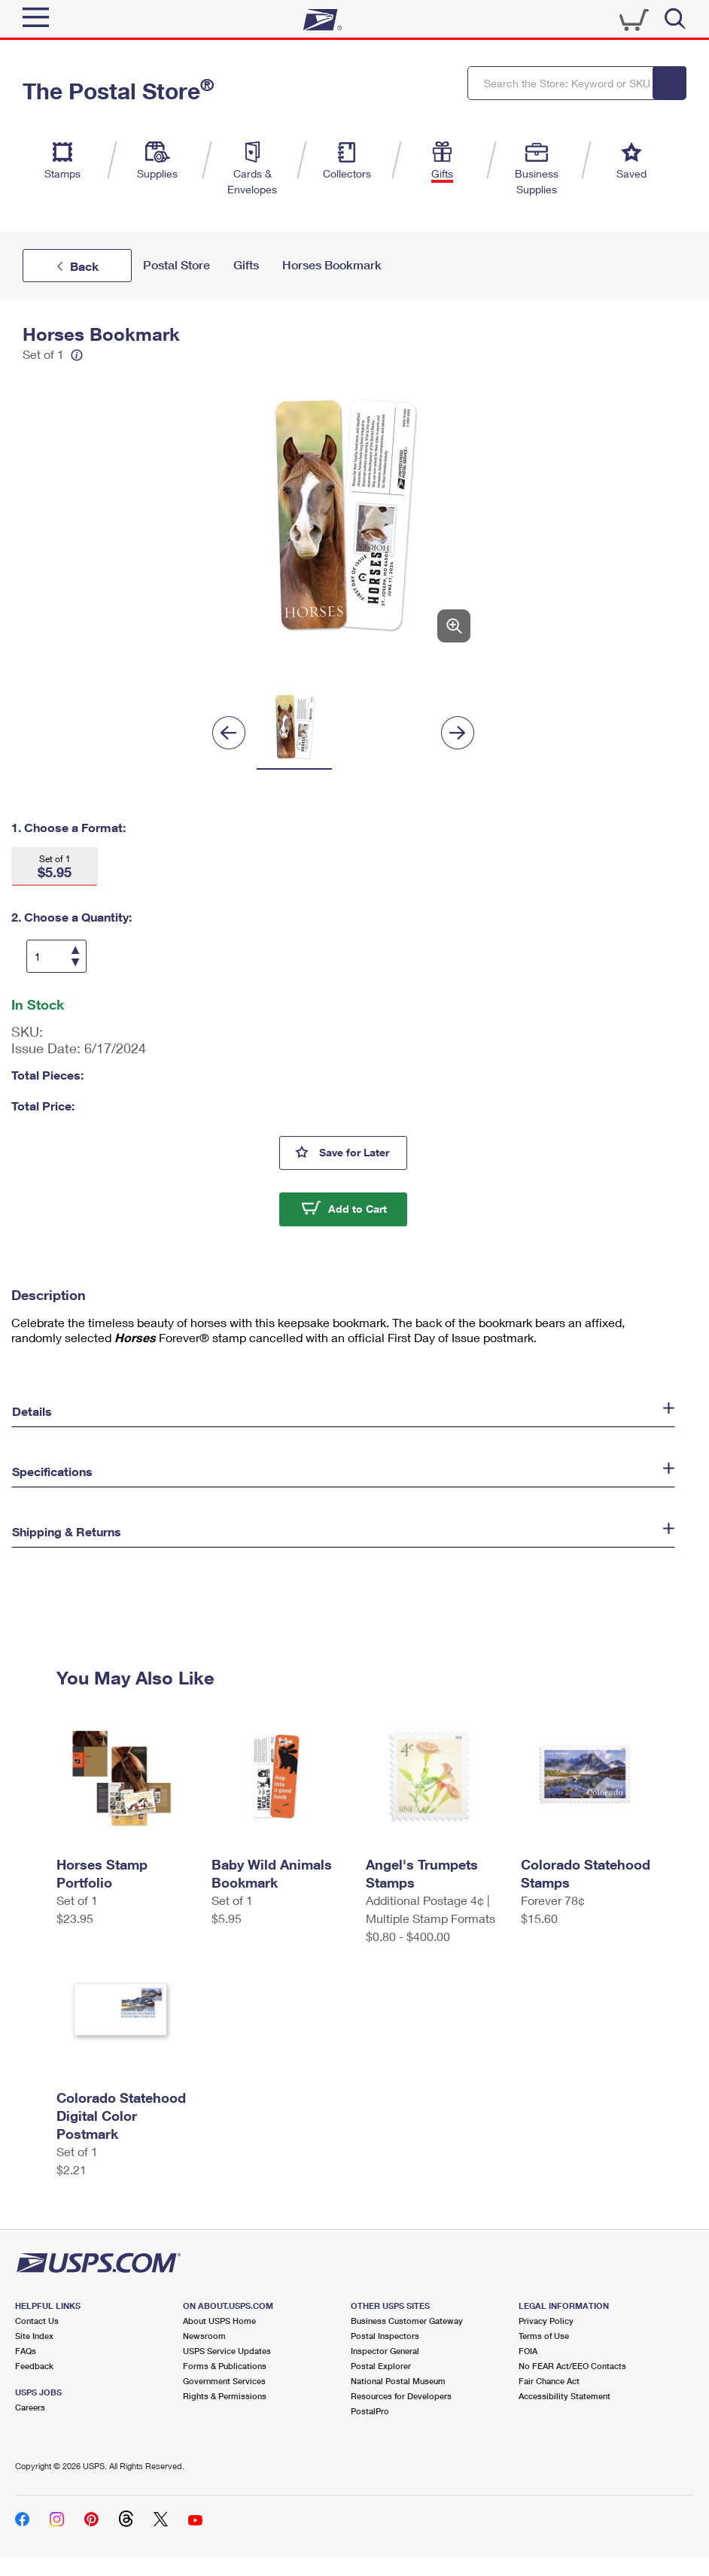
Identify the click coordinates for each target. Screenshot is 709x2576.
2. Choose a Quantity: (71, 917)
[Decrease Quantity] (74, 961)
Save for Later (363, 1151)
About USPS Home (219, 2320)
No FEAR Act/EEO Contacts (572, 2366)
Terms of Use (544, 2336)
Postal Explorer (381, 2366)
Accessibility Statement (564, 2396)
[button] (54, 866)
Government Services (224, 2381)
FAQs (25, 2351)
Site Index (34, 2336)
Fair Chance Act (549, 2381)
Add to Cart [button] (357, 1208)
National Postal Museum (398, 2381)
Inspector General (385, 2351)
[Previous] (228, 732)
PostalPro (370, 2411)
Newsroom (204, 2336)
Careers (30, 2407)
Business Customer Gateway (407, 2320)
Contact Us (37, 2320)
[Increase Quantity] (75, 950)
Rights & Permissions (224, 2396)
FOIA (528, 2351)
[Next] (457, 732)
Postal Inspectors (385, 2336)
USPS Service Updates (227, 2351)
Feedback (34, 2366)
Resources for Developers (401, 2396)
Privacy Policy (546, 2320)
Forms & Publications (224, 2366)
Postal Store (176, 265)
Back (84, 266)
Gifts (246, 265)
